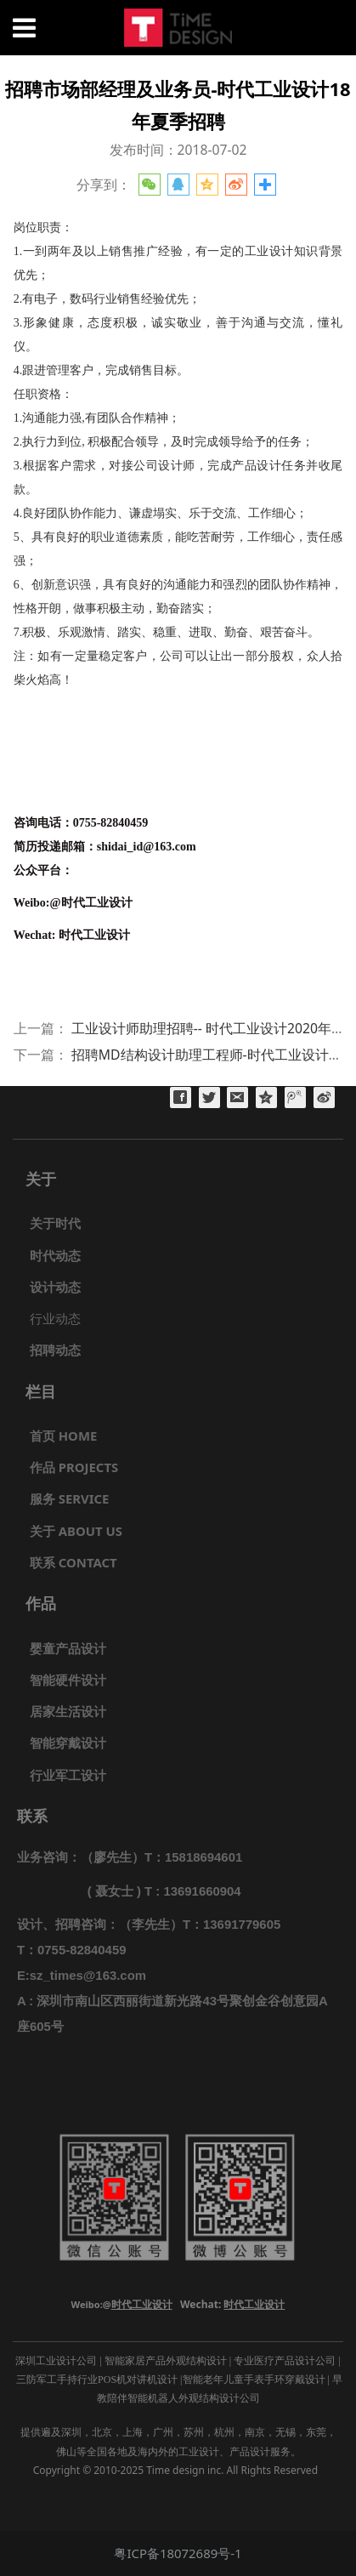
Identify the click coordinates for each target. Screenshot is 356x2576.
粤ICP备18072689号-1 (177, 2553)
